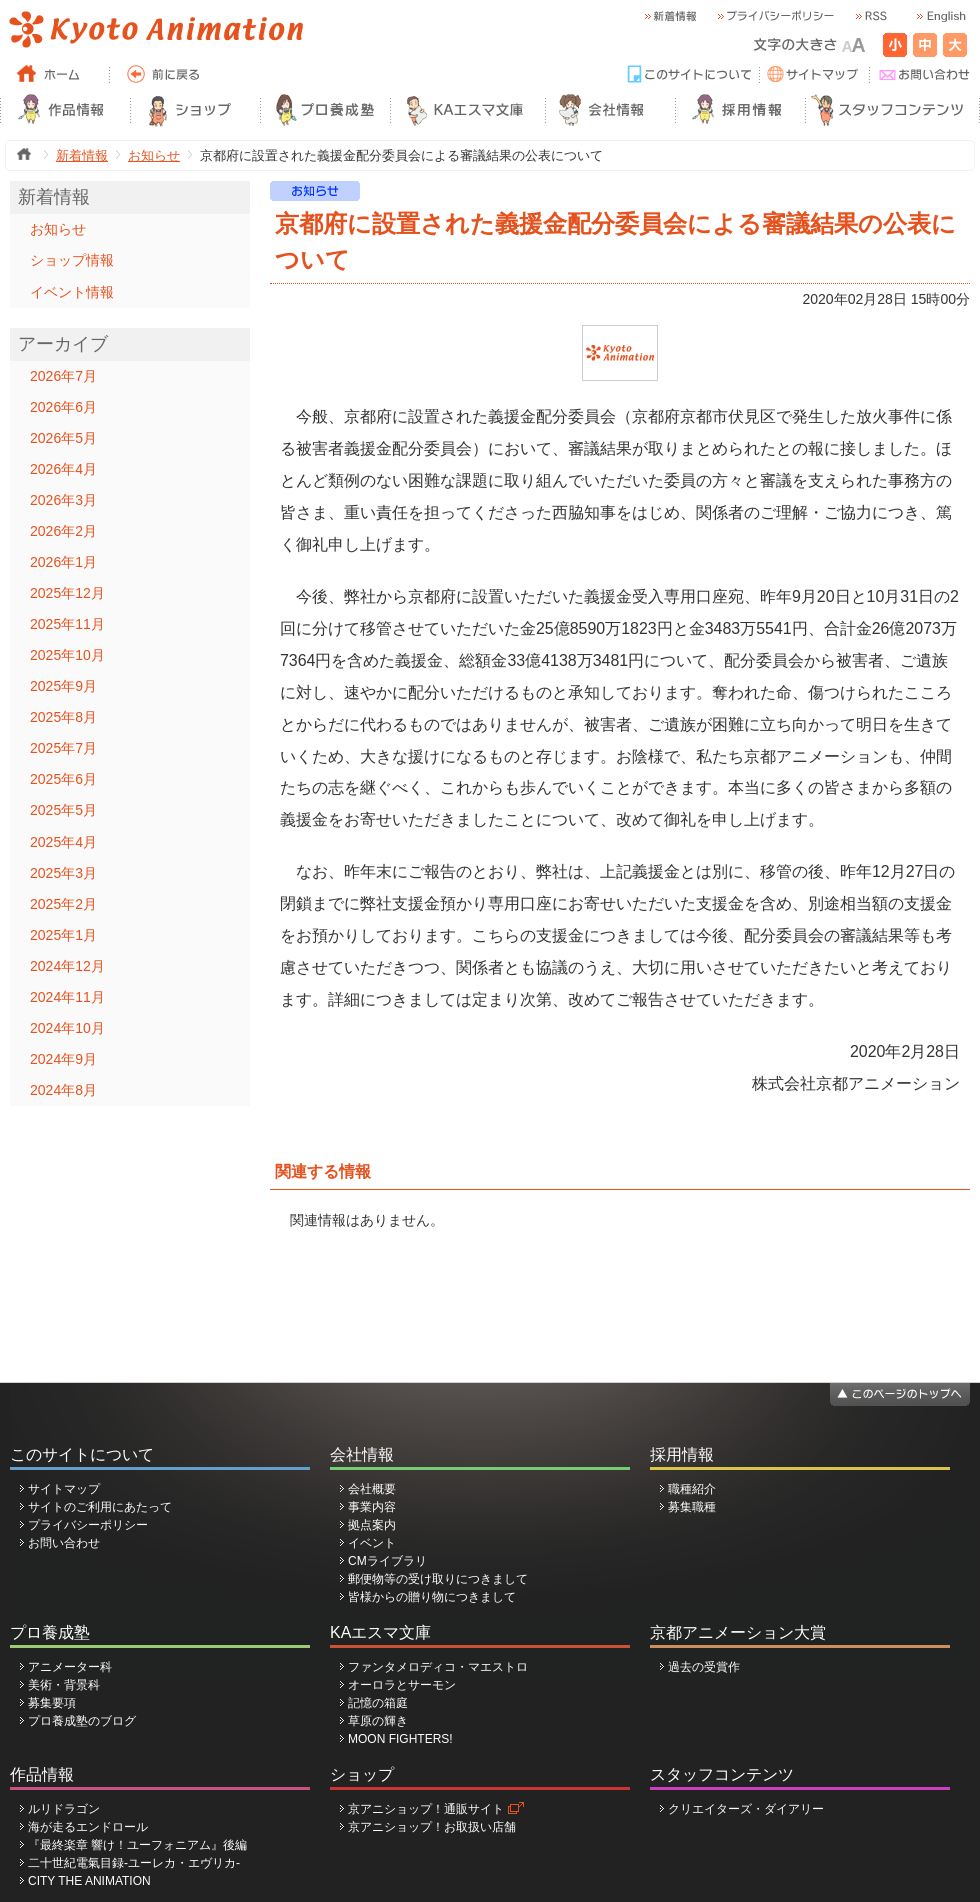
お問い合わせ (64, 1543)
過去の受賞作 (704, 1667)
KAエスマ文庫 (380, 1632)
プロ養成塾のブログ (82, 1721)
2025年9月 (63, 686)
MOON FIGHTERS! (400, 1739)
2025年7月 (63, 748)
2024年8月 (63, 1090)
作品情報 (42, 1774)
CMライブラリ (387, 1561)
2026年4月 (63, 469)
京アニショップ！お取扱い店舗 (432, 1827)
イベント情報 (72, 292)
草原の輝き (378, 1721)
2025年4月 (63, 842)
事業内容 (372, 1507)
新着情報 (82, 155)
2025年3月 (63, 873)
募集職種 (692, 1507)
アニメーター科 (70, 1667)
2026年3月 (63, 500)
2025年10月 (67, 655)
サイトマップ (64, 1489)
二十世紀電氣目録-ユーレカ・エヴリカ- (134, 1863)
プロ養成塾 (50, 1632)
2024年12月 (67, 966)
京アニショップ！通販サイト (426, 1809)
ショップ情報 (72, 260)
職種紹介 (692, 1489)
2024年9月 (63, 1059)
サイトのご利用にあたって (100, 1507)
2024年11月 (67, 997)
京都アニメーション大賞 (738, 1632)
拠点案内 (372, 1525)
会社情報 (362, 1454)
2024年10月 (67, 1028)
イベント (372, 1543)
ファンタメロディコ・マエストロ (438, 1667)
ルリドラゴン (64, 1809)
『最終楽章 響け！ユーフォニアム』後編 (137, 1845)
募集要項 (52, 1703)
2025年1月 (63, 935)
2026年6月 (63, 407)
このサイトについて (82, 1454)
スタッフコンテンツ (722, 1774)
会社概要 (372, 1489)
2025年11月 (67, 624)
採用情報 (682, 1454)
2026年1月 (63, 562)
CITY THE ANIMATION (89, 1881)
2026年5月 (63, 438)
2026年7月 (63, 376)
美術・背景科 (64, 1685)
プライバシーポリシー (88, 1525)
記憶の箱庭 (378, 1703)
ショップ (362, 1774)
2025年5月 (63, 810)
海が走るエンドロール (88, 1827)
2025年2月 (63, 904)
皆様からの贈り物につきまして (432, 1597)
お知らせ (154, 155)
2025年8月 (63, 717)
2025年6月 (63, 779)
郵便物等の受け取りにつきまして (438, 1579)
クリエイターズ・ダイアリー (746, 1809)
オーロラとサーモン (402, 1685)
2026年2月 (63, 531)
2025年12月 (67, 593)
